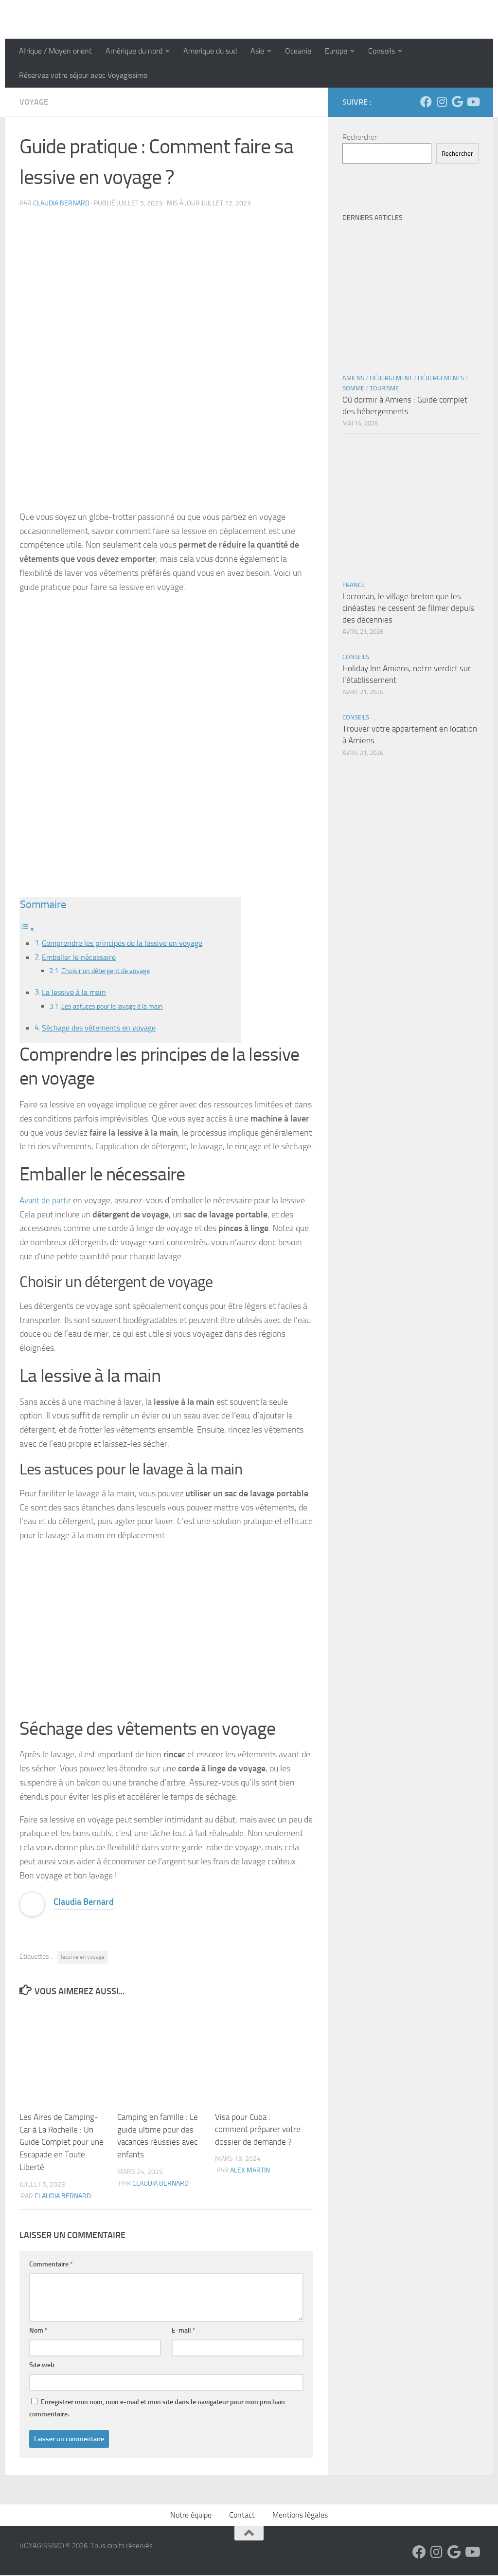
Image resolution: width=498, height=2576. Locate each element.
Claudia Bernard (61, 203)
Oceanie (298, 50)
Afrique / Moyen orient (55, 50)
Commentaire (51, 2265)
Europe (336, 50)
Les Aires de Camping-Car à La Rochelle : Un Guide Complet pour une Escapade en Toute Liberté (61, 2143)
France (353, 585)
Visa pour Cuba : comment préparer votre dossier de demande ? (258, 2131)
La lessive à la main (74, 993)
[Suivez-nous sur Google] (457, 102)
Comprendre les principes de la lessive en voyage (122, 943)
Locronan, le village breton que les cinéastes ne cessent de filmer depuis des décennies (408, 607)
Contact (242, 2516)
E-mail (184, 2331)
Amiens (353, 378)
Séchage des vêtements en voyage (99, 1029)
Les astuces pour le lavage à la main (116, 1007)
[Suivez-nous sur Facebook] (426, 102)
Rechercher (359, 137)
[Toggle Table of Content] (27, 928)
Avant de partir (46, 1202)
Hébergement (391, 378)
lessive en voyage (83, 1958)
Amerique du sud (210, 50)
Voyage (33, 102)
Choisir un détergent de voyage (108, 971)
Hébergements (441, 378)
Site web (41, 2366)
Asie (257, 50)
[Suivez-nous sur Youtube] (473, 102)
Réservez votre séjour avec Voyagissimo (83, 75)
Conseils (381, 50)
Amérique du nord (134, 50)
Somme (353, 388)
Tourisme (384, 388)
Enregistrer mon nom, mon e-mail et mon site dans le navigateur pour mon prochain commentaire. (157, 2409)
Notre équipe (191, 2516)
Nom (38, 2331)
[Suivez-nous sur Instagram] (441, 102)
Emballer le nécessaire (79, 957)
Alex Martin (250, 2172)
